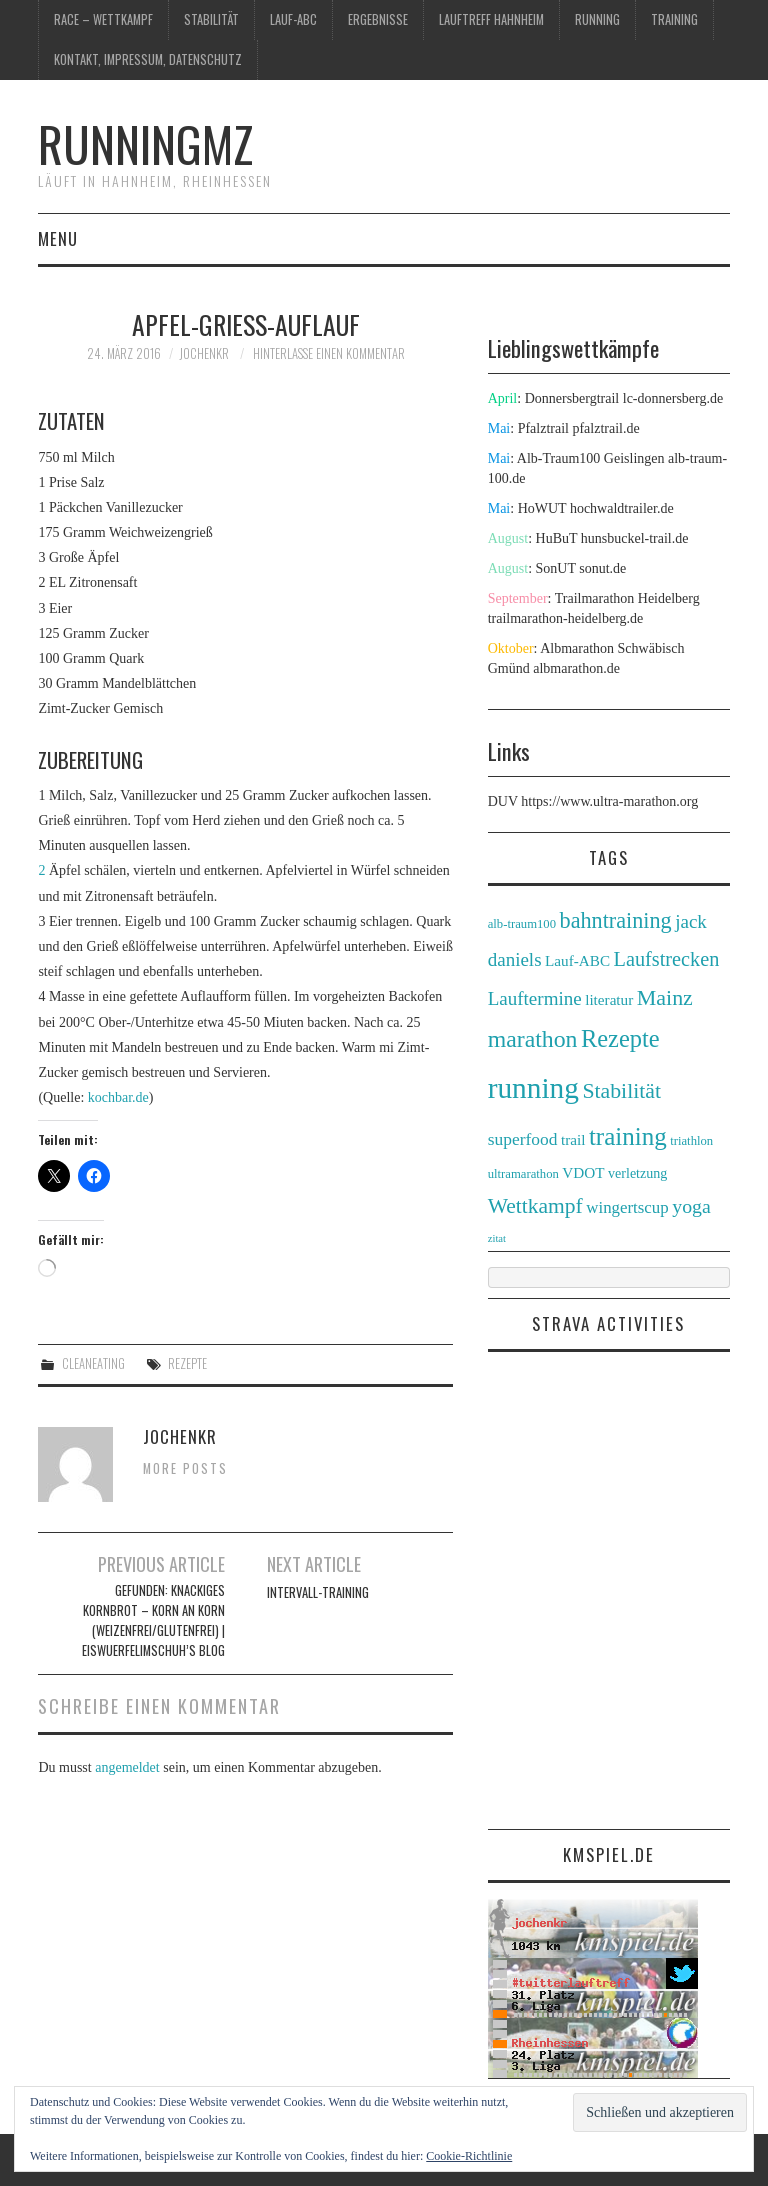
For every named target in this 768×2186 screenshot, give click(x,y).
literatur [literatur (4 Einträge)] (609, 999)
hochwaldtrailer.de (622, 508)
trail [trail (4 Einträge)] (573, 1139)
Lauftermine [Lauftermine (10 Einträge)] (535, 998)
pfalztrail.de (605, 428)
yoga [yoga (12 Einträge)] (691, 1206)
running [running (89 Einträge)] (533, 1088)
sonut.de (602, 568)
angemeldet (127, 1767)
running (597, 19)
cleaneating (93, 1363)
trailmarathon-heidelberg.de (566, 618)
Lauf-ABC (293, 19)
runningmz (145, 143)
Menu (58, 238)
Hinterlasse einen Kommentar (329, 353)
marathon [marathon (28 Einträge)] (533, 1039)
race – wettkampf (103, 19)
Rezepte (187, 1363)
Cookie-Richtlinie (469, 2156)
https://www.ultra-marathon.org (609, 801)
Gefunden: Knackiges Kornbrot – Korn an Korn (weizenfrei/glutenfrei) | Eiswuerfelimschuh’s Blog (153, 1620)
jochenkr (204, 353)
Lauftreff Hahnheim (491, 19)
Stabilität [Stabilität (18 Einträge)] (621, 1091)
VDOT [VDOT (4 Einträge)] (583, 1172)
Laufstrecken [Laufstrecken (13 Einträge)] (667, 959)
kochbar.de (118, 1097)
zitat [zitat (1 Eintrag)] (497, 1238)
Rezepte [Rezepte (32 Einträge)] (620, 1038)
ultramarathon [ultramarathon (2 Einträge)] (523, 1174)
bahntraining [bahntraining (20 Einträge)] (616, 920)
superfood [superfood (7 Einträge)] (523, 1139)
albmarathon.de (576, 668)
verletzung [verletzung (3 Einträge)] (637, 1173)
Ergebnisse (378, 19)
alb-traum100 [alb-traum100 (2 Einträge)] (522, 924)
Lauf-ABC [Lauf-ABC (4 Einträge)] (577, 960)
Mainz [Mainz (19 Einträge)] (665, 997)
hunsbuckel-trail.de (635, 538)
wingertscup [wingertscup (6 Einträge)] (627, 1207)
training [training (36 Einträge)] (628, 1136)
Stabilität (211, 19)
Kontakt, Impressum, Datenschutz (148, 59)
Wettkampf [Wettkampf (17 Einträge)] (535, 1206)
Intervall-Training (318, 1592)
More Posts (185, 1468)
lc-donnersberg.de (673, 398)
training (674, 19)
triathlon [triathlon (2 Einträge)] (691, 1141)
